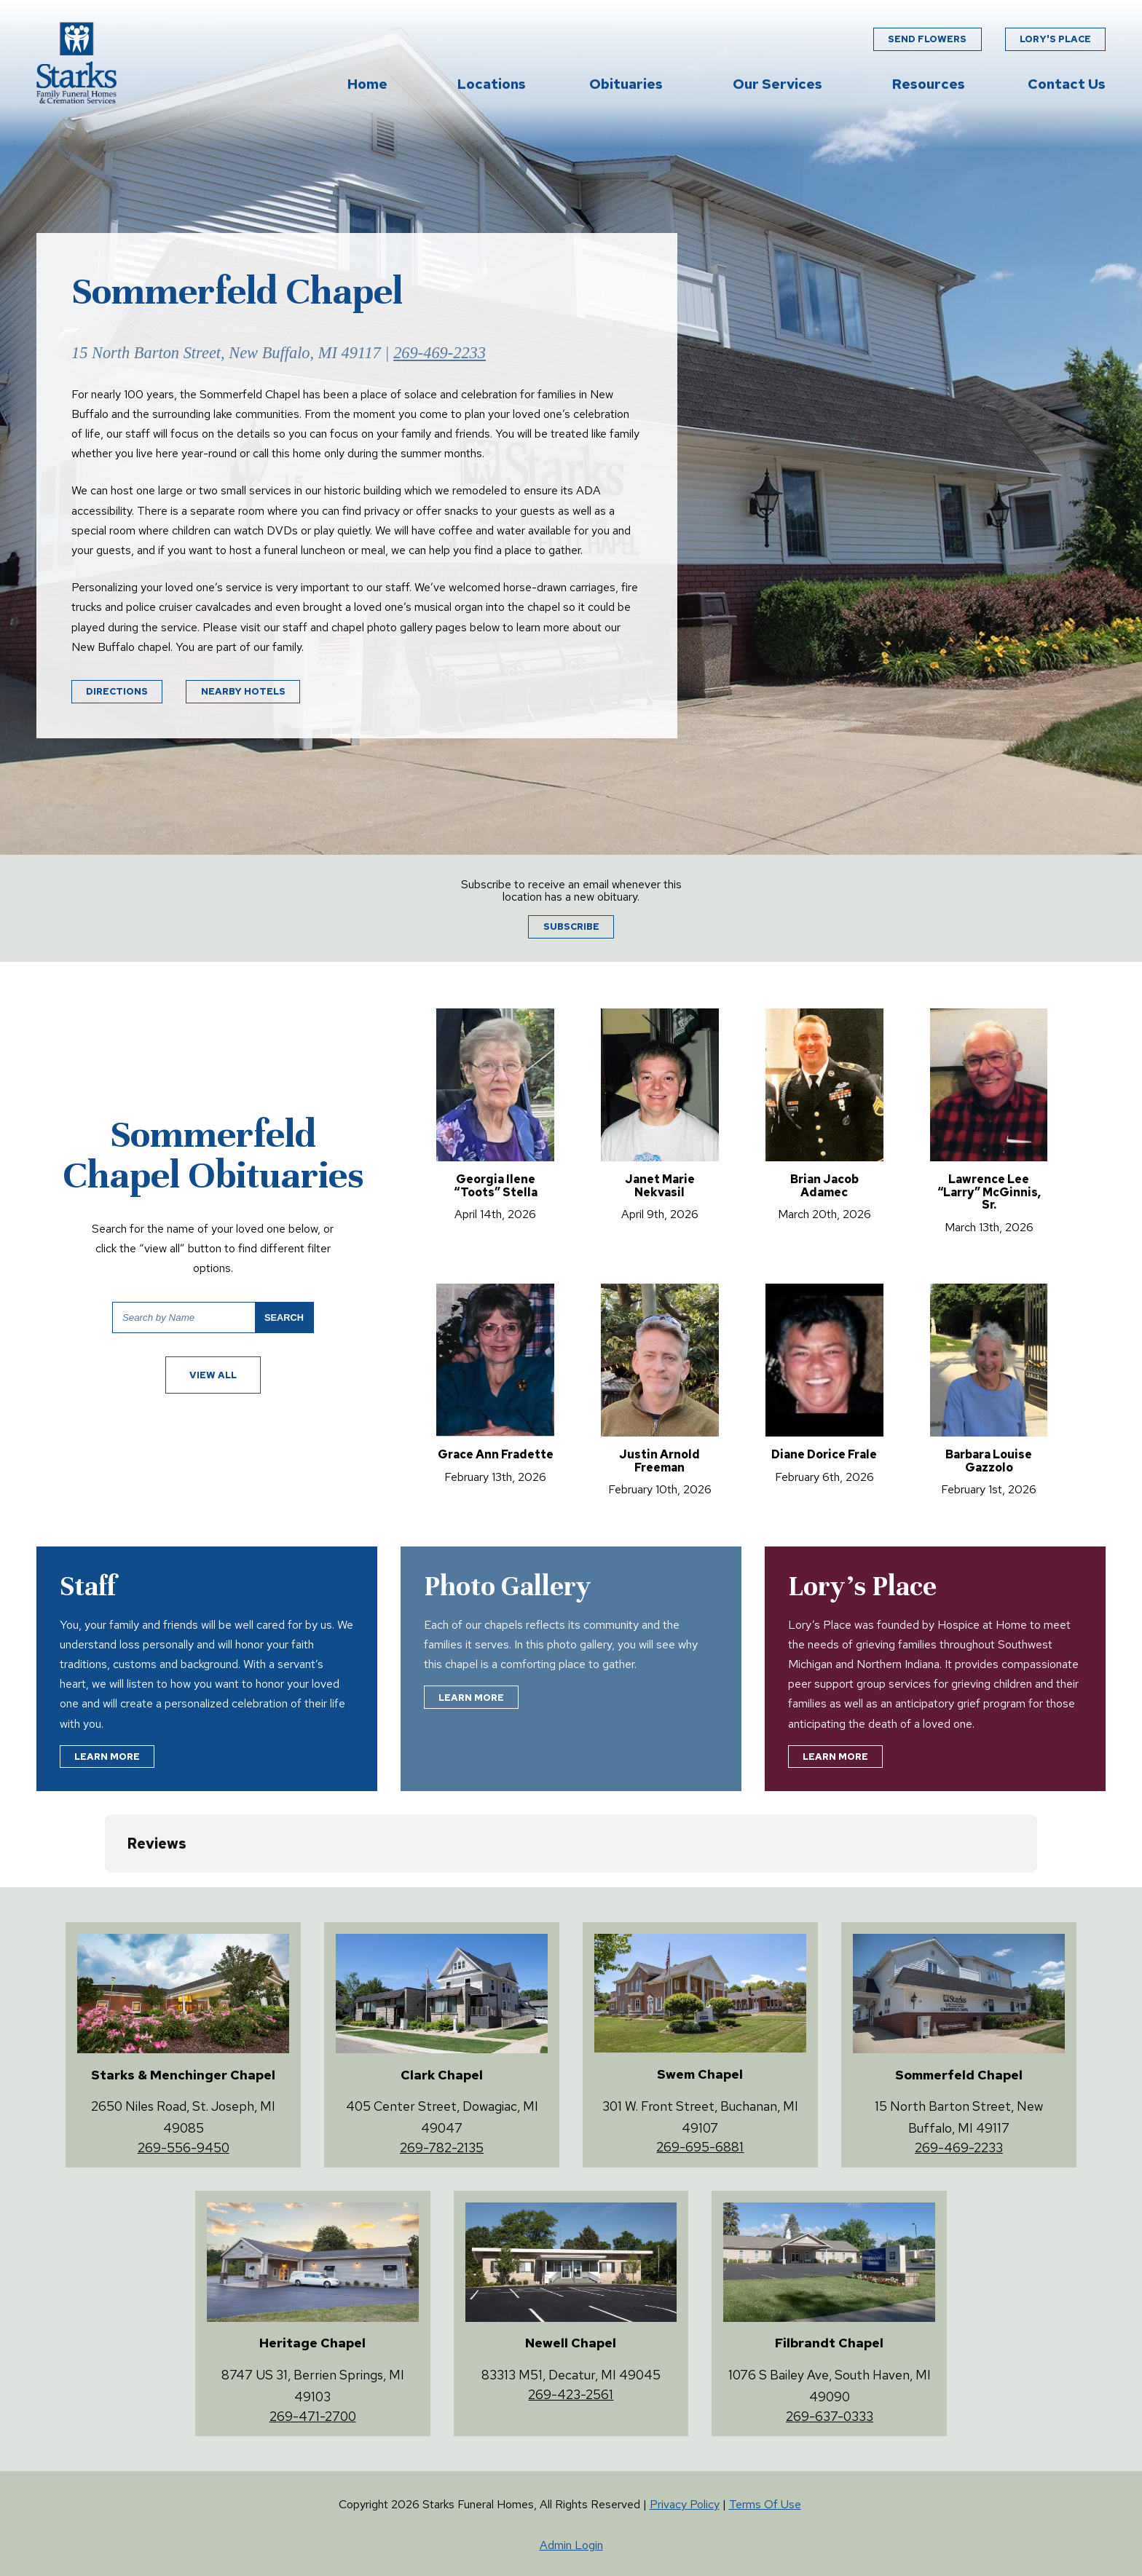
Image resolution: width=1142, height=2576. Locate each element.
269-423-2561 (570, 2394)
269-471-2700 (312, 2416)
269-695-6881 (700, 2146)
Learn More (107, 1756)
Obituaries (626, 85)
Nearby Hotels (243, 691)
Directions (117, 691)
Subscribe (571, 926)
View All (213, 1375)
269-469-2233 (439, 353)
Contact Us (1067, 85)
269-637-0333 (829, 2416)
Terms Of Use (765, 2504)
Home (367, 85)
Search (284, 1317)
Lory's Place (1055, 40)
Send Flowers (927, 40)
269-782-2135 (442, 2147)
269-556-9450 (183, 2147)
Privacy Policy (685, 2504)
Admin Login (571, 2545)
